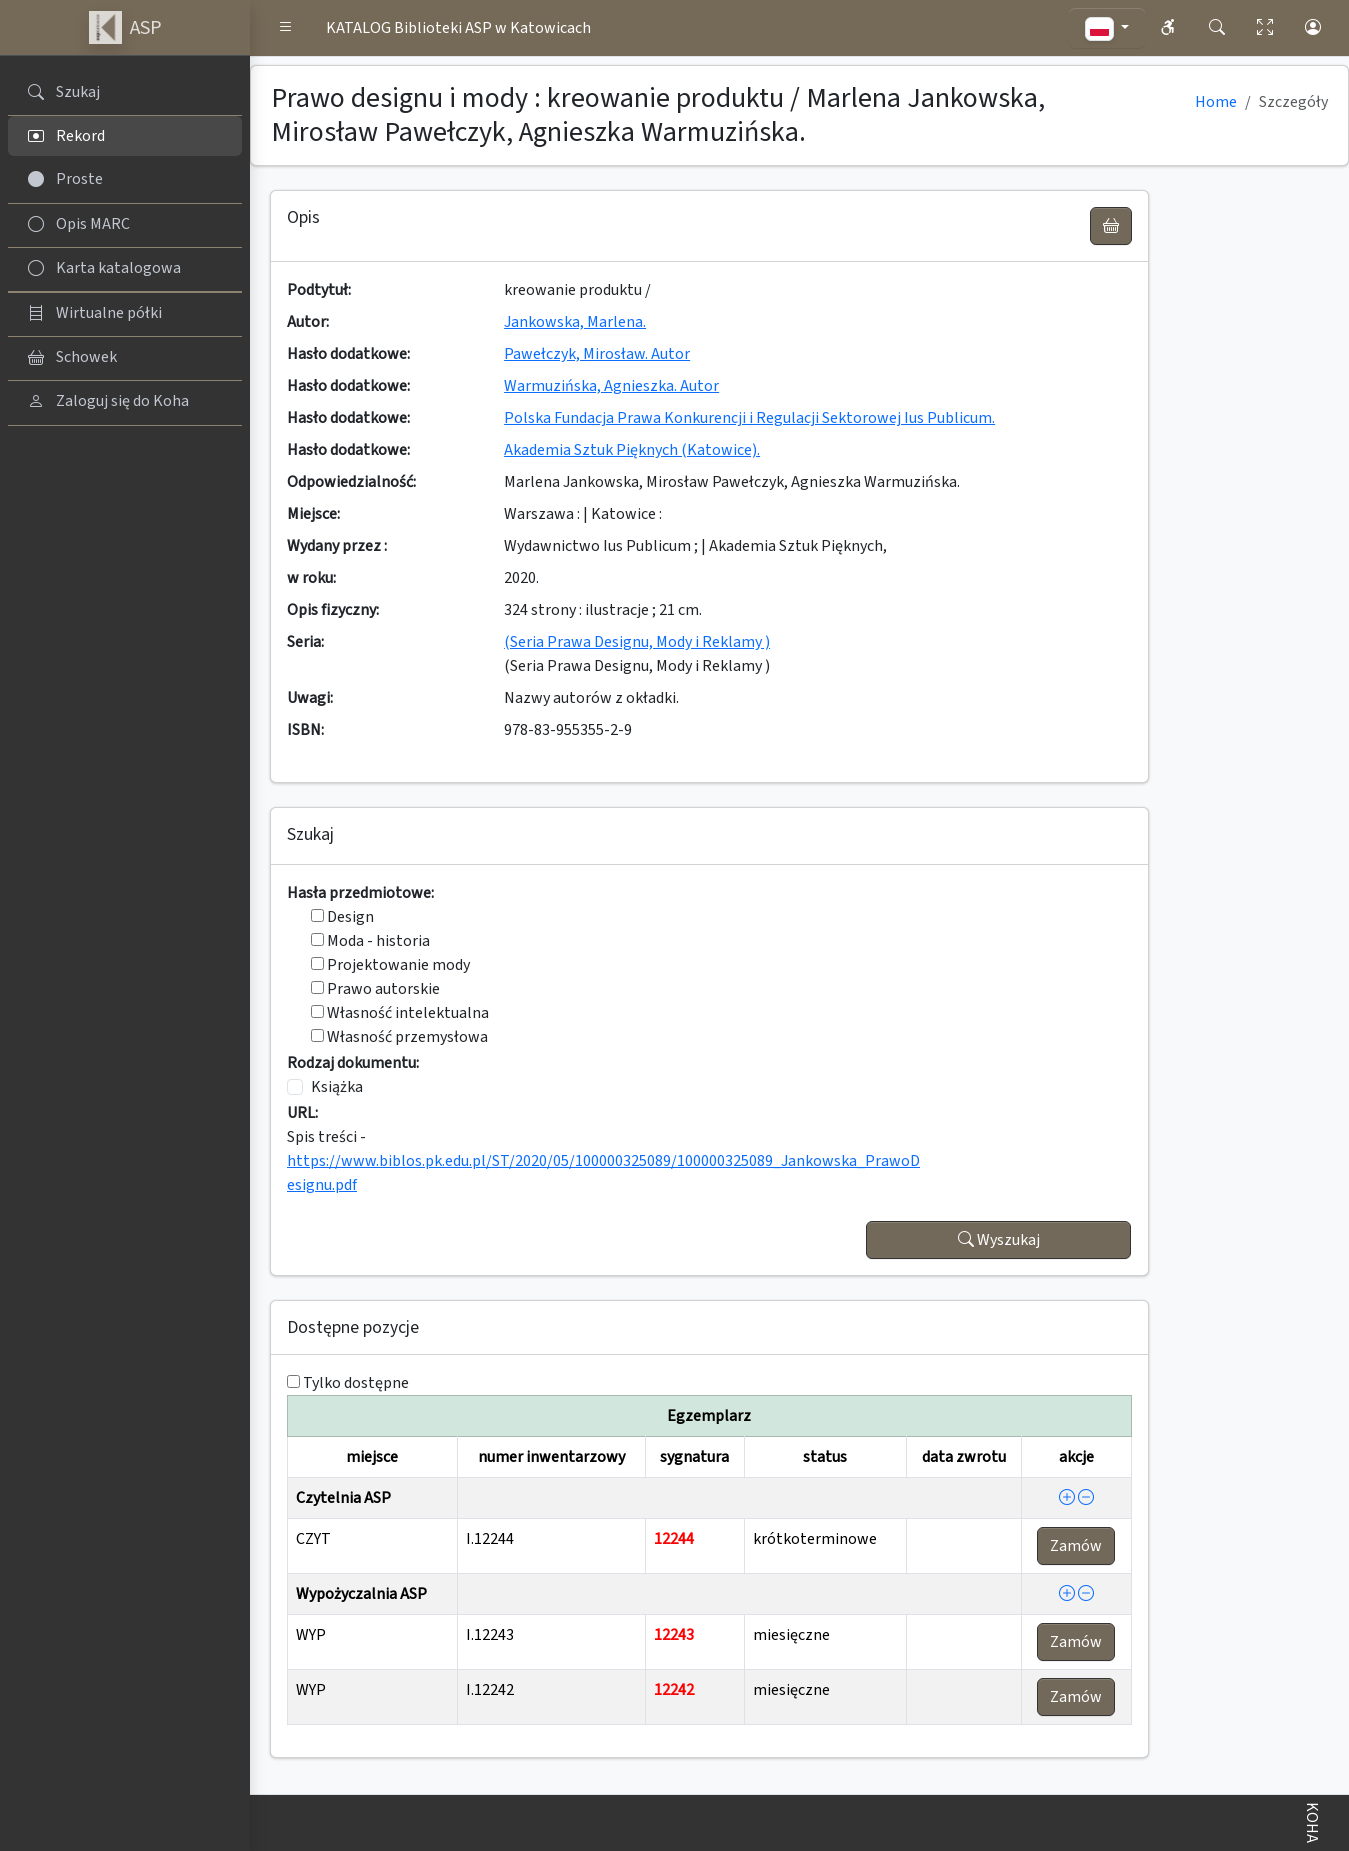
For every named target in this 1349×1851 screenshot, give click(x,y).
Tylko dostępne (356, 1383)
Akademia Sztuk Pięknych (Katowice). (632, 450)
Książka (337, 1087)
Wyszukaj (999, 1240)
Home (1216, 102)
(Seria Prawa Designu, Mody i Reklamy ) (637, 642)
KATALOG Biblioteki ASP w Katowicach (458, 28)
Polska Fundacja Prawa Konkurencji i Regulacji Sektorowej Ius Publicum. (749, 418)
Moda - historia (370, 941)
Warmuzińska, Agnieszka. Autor (611, 386)
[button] (286, 28)
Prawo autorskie (375, 989)
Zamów (1076, 1546)
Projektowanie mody (390, 965)
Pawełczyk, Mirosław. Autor (597, 354)
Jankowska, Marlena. (575, 322)
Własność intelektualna (400, 1013)
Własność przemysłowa (399, 1037)
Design (342, 917)
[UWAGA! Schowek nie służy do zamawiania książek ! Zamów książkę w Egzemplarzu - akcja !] (1111, 226)
